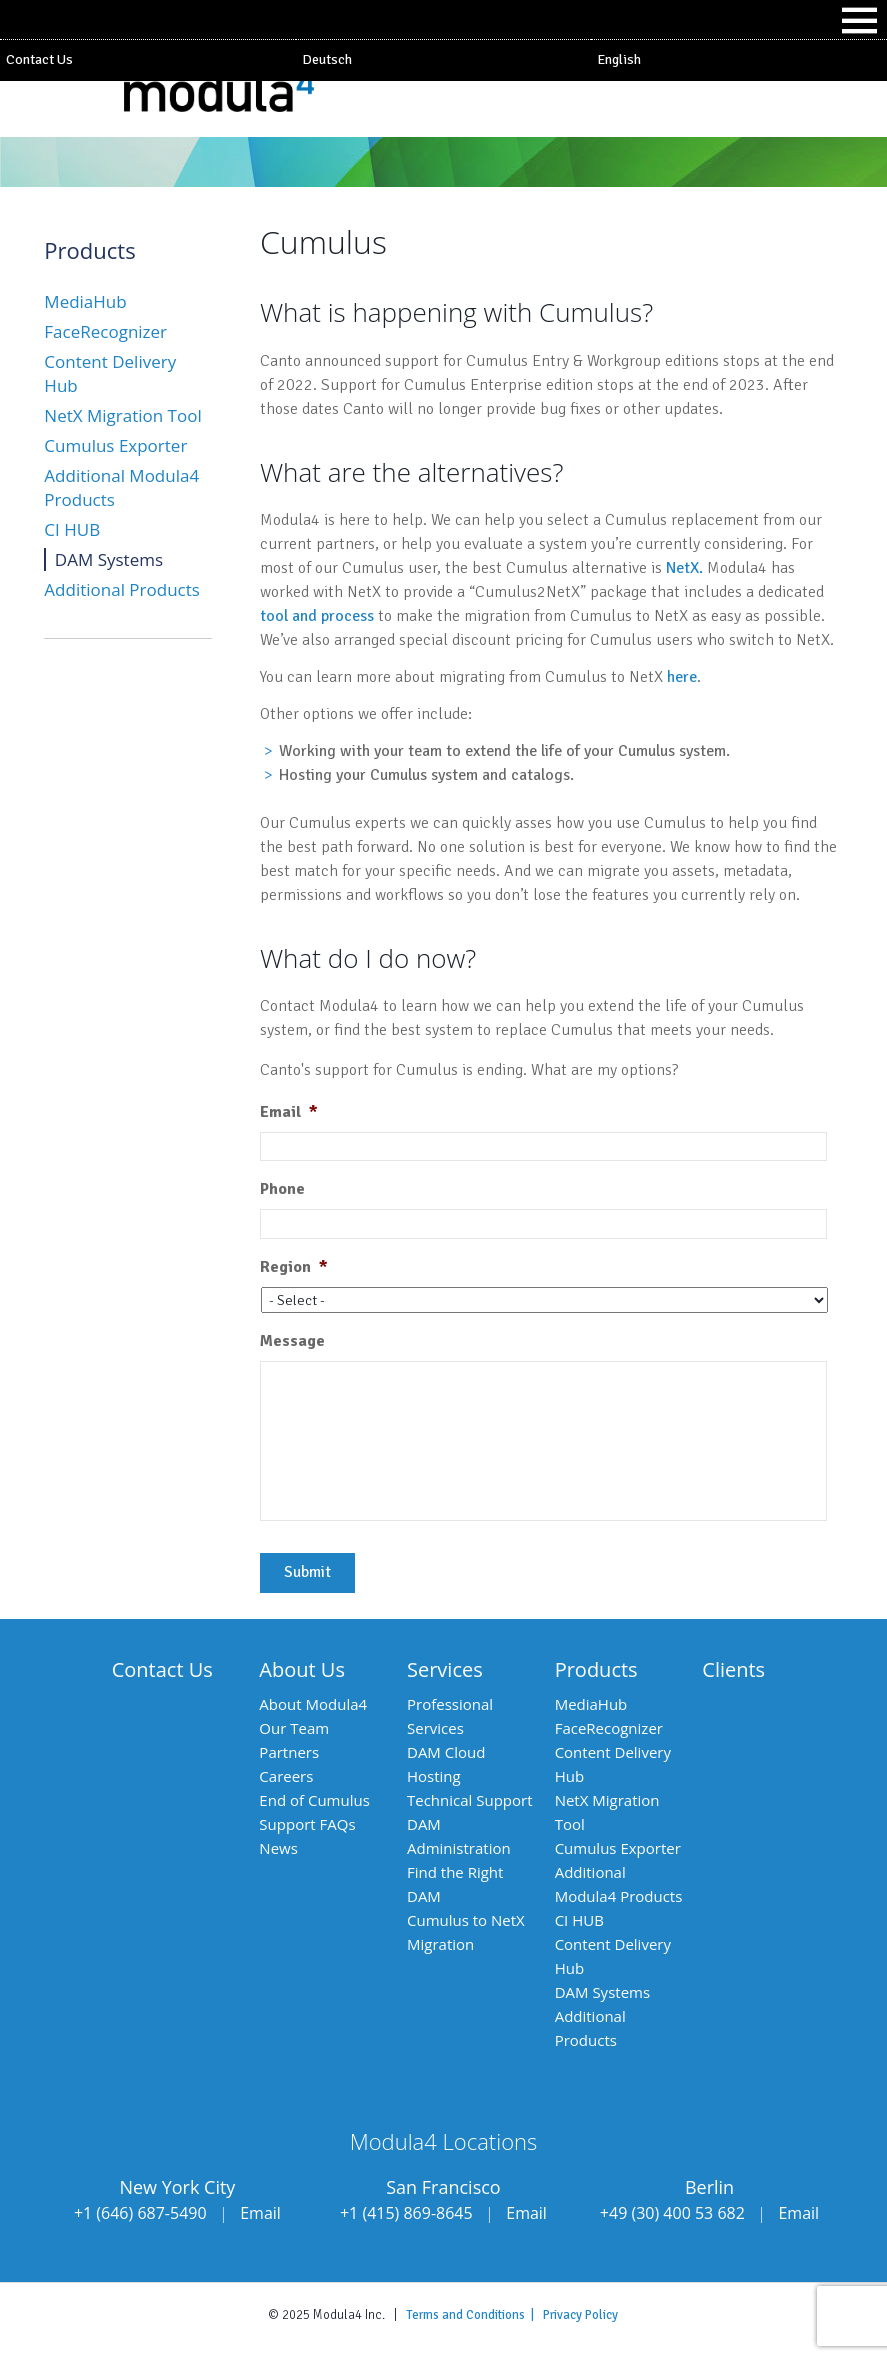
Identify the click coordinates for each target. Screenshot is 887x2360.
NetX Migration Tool (122, 415)
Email (289, 1112)
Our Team (294, 1728)
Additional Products (122, 589)
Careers (286, 1776)
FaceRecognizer (105, 331)
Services (445, 1669)
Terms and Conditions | (474, 2315)
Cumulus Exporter (115, 445)
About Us (302, 1669)
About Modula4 (313, 1704)
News (278, 1848)
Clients (733, 1669)
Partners (289, 1752)
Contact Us (39, 59)
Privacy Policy (580, 2315)
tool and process (317, 616)
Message (292, 1341)
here (682, 677)
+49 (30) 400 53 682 (672, 2213)
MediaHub (85, 301)
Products (596, 1669)
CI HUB (72, 529)
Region (294, 1267)
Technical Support (470, 1800)
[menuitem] (444, 60)
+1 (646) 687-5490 (140, 2213)
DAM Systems (109, 559)
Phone (282, 1189)
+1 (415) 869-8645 (406, 2213)
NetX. (684, 568)
